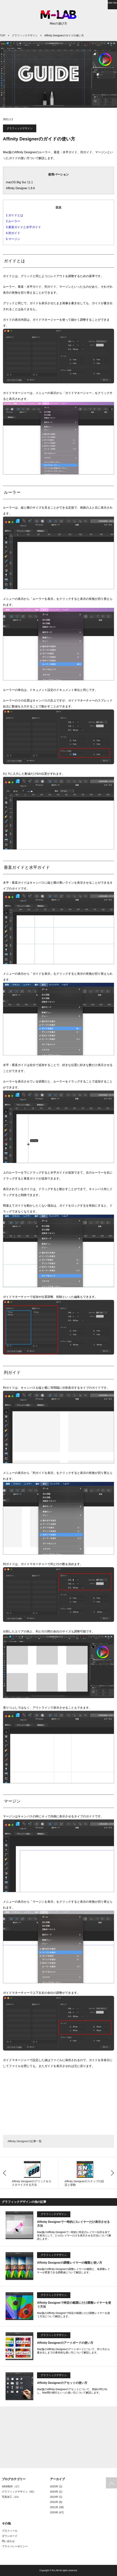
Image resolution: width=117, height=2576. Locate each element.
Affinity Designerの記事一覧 (25, 2141)
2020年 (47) (57, 2512)
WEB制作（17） (11, 2486)
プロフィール (9, 2530)
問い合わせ (8, 2541)
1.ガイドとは (14, 215)
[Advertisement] (58, 2100)
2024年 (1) (56, 2491)
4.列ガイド (13, 233)
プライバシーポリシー (15, 2546)
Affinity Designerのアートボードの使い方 (65, 2342)
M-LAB (55, 2570)
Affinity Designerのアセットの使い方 (62, 2382)
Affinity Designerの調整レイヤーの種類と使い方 (69, 2262)
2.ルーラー (13, 221)
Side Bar (112, 2)
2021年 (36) (57, 2507)
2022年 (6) (56, 2502)
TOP (2, 35)
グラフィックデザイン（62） (19, 2491)
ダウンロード (9, 2535)
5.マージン (13, 239)
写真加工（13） (11, 2496)
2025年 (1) (56, 2486)
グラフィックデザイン (25, 35)
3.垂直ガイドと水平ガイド (23, 227)
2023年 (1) (56, 2496)
